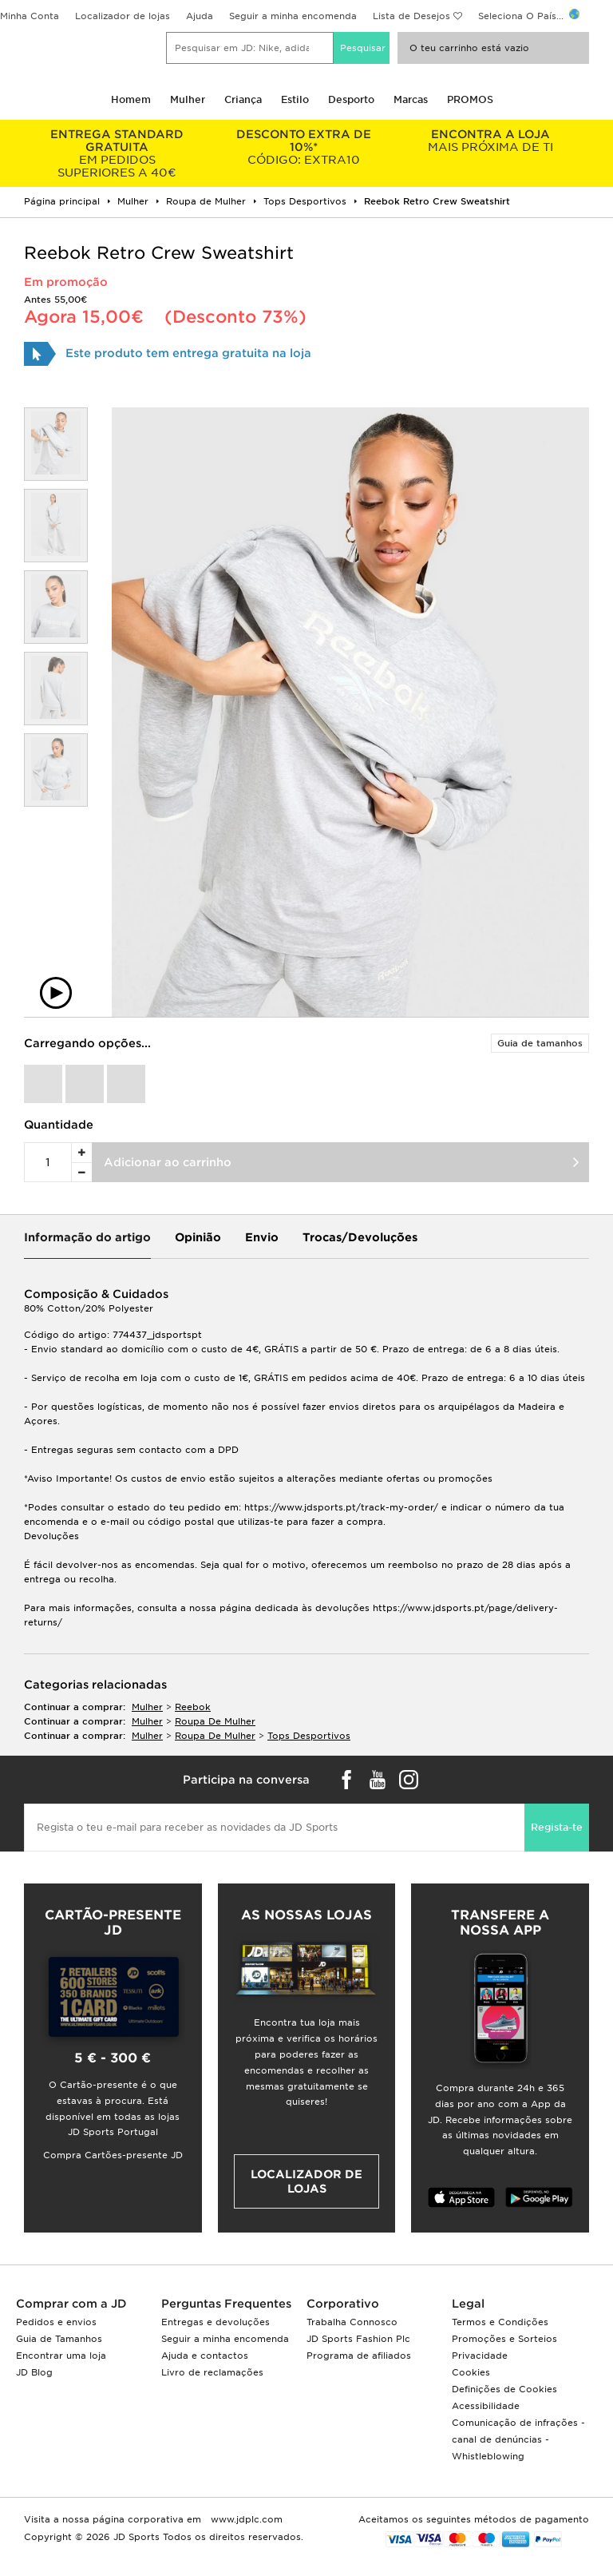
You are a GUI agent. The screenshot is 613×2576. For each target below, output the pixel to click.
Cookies (471, 2372)
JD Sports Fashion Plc (358, 2338)
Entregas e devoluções (215, 2322)
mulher (147, 1707)
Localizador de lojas (122, 16)
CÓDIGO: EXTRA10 (304, 147)
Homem (131, 99)
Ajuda (199, 16)
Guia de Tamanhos (59, 2338)
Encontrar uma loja (61, 2355)
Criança (243, 99)
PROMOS (470, 99)
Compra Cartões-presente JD (113, 2155)
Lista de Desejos (411, 16)
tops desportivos (308, 1735)
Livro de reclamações (212, 2372)
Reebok (193, 1707)
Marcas (411, 99)
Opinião (198, 1237)
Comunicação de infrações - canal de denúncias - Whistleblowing (518, 2439)
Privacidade (480, 2355)
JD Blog (34, 2372)
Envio (262, 1237)
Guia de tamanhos (540, 1043)
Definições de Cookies (504, 2389)
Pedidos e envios (56, 2322)
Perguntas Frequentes (226, 2303)
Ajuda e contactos (204, 2355)
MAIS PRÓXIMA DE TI (490, 140)
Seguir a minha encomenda (293, 16)
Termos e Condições (500, 2322)
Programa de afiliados (358, 2355)
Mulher (187, 99)
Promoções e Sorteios (504, 2338)
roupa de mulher (215, 1721)
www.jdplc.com (245, 2519)
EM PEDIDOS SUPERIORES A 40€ (117, 153)
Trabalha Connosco (351, 2322)
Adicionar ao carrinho (167, 1162)
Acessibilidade (486, 2405)
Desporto (351, 99)
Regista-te (557, 1827)
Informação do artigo (87, 1237)
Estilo (295, 99)
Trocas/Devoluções (360, 1237)
